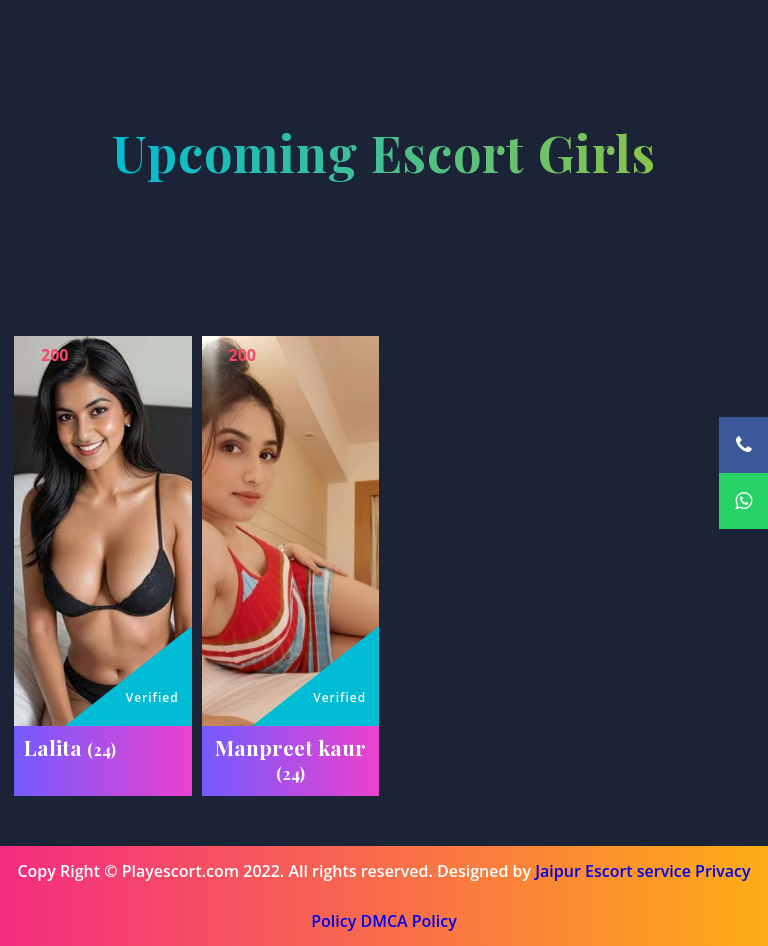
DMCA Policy (408, 921)
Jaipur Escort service (613, 871)
